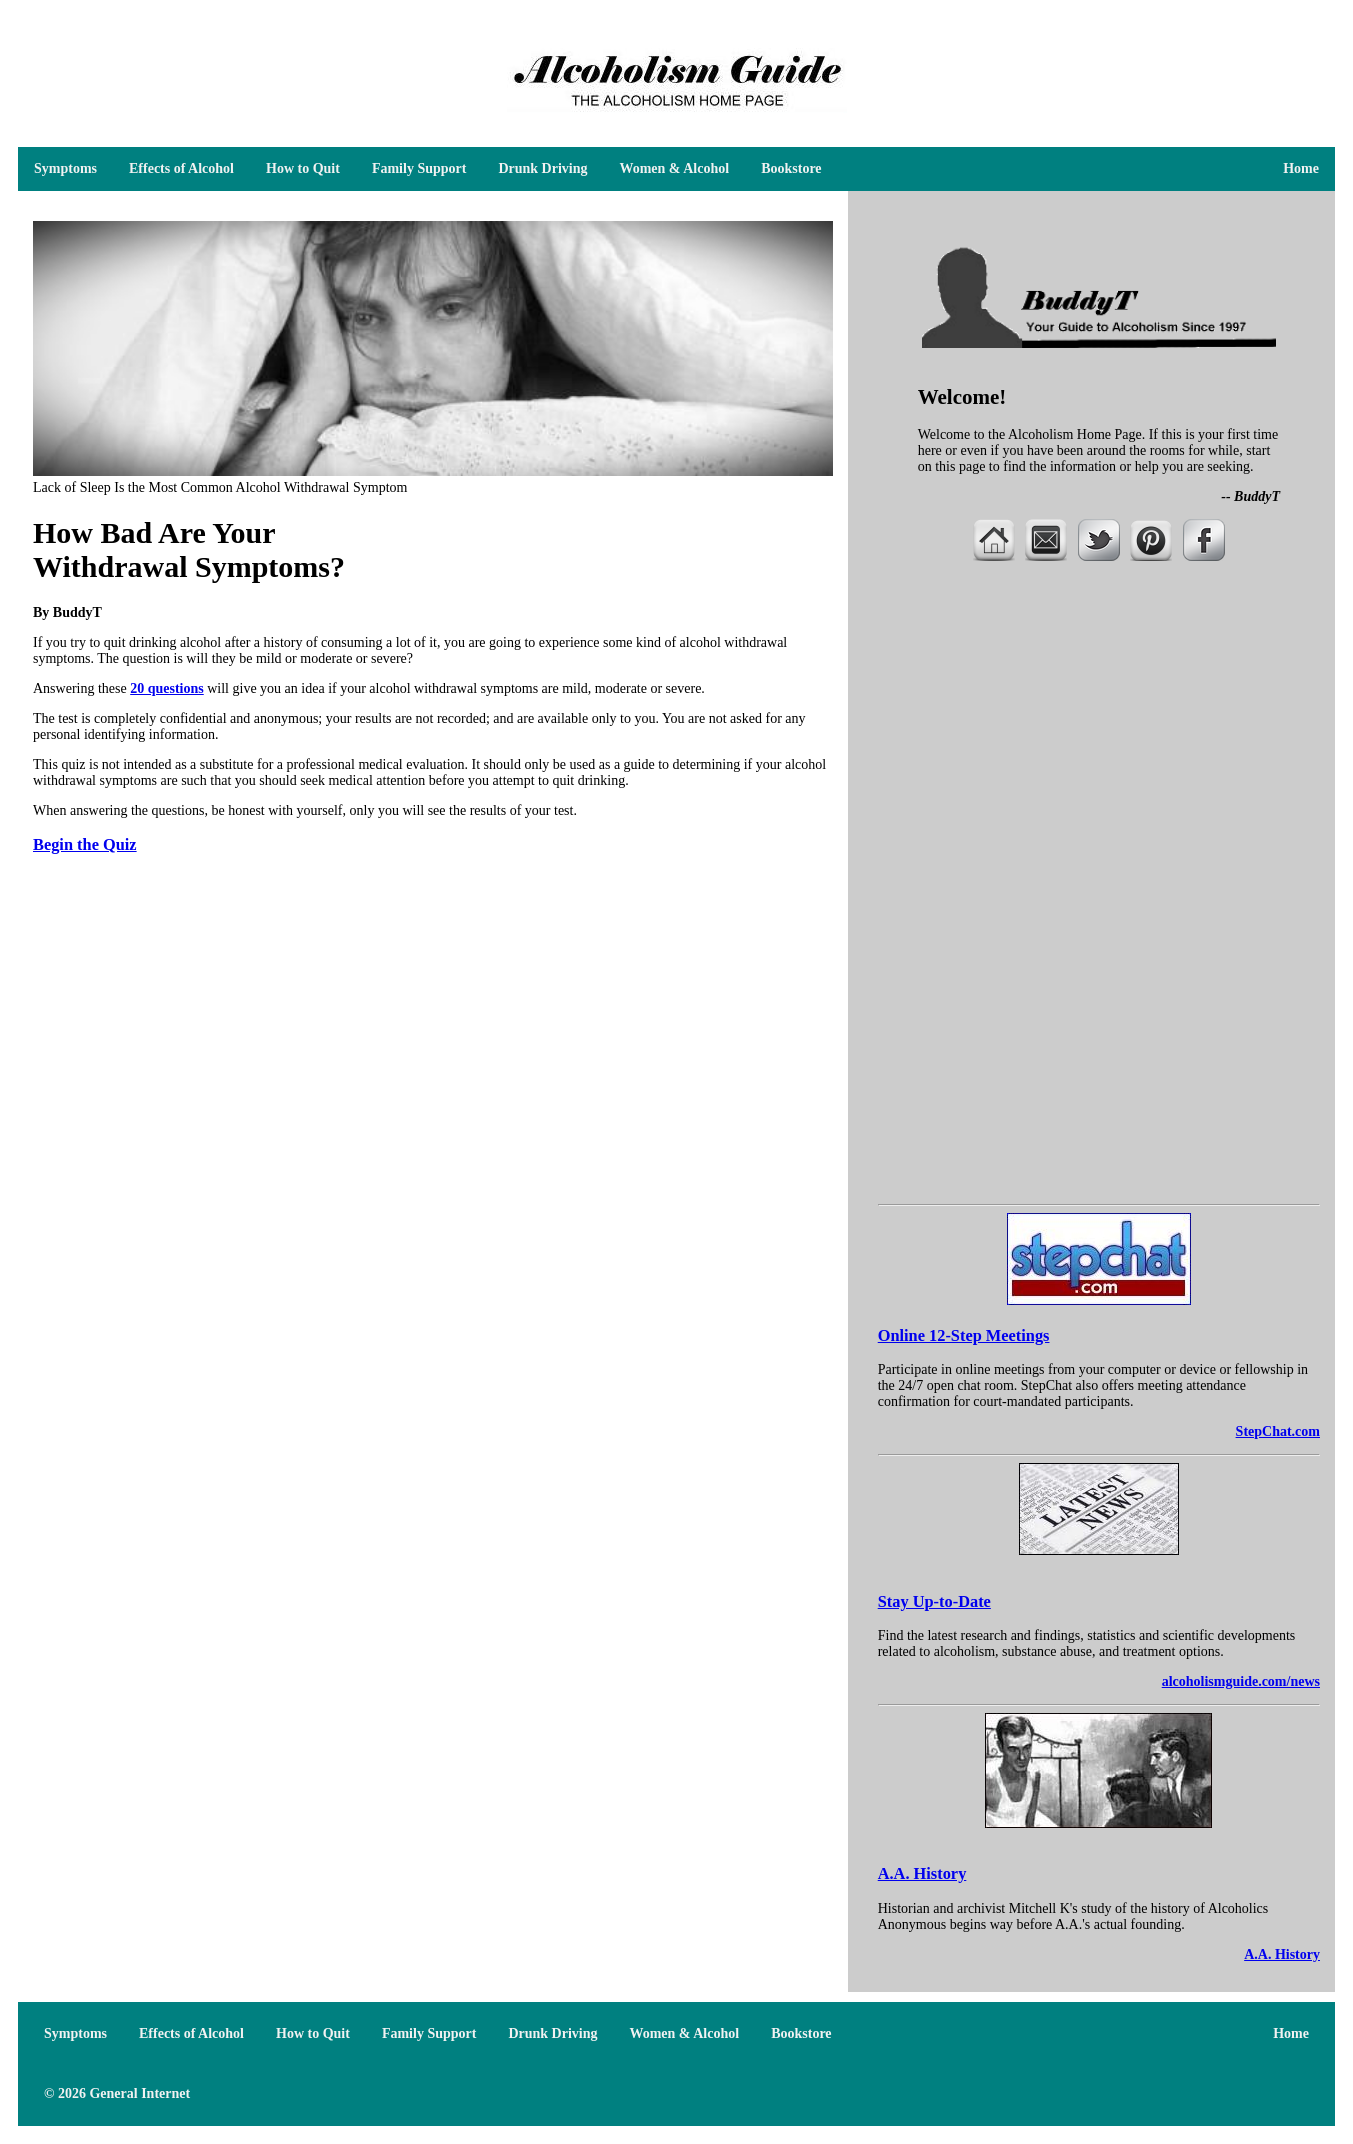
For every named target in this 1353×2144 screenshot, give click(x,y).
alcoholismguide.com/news (1241, 1681)
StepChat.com (1278, 1431)
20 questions (167, 688)
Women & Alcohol (674, 168)
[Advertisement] (1099, 737)
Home (1301, 168)
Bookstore (791, 168)
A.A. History (922, 1873)
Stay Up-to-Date (934, 1601)
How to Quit (303, 168)
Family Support (419, 168)
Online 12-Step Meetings (964, 1335)
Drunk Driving (542, 168)
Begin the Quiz (85, 844)
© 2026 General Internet (117, 2093)
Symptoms (65, 168)
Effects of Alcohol (181, 168)
